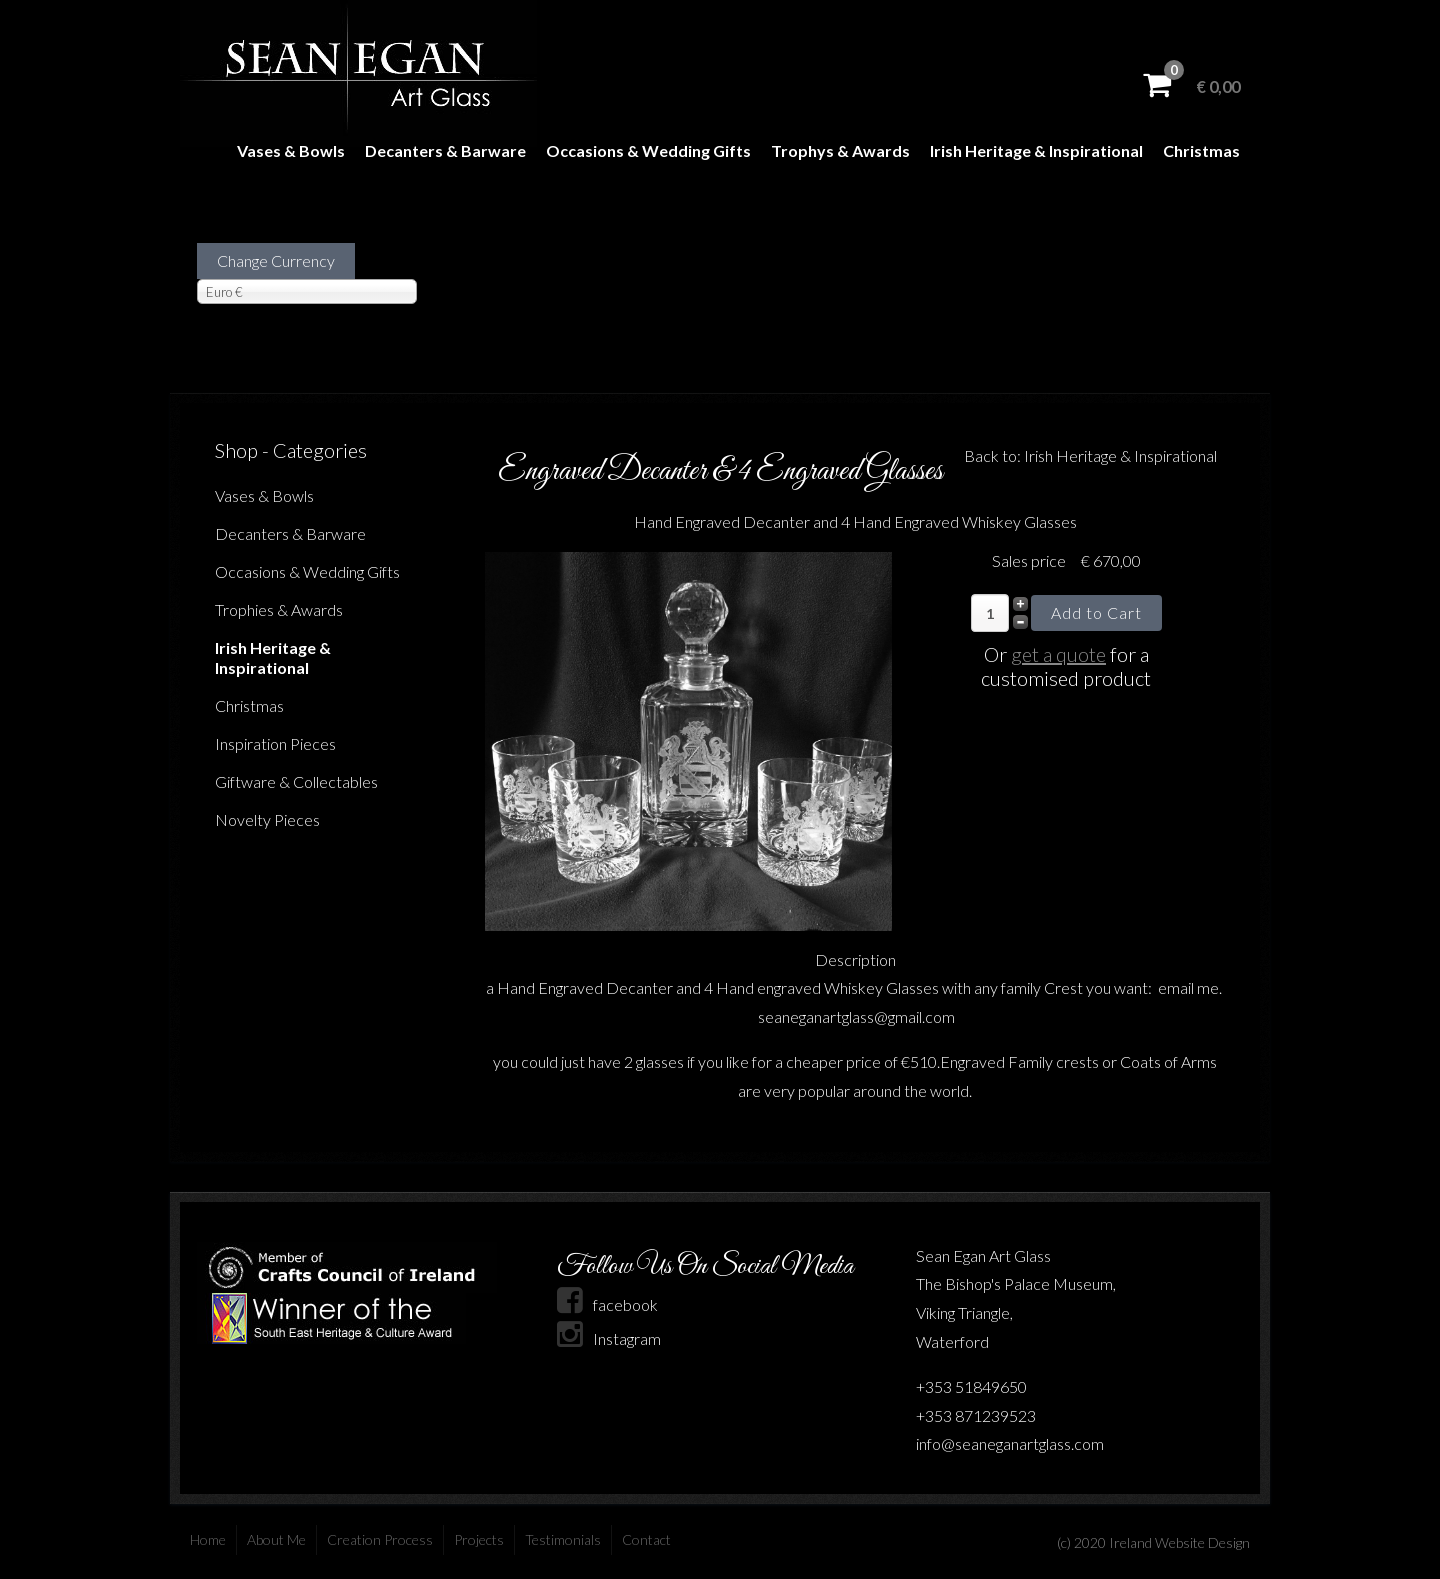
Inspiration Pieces (275, 743)
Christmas (1201, 150)
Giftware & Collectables (296, 781)
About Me (276, 1539)
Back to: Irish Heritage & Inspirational (1090, 455)
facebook (607, 1304)
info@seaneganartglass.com (1010, 1443)
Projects (479, 1539)
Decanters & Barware (445, 150)
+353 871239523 (976, 1415)
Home (208, 1539)
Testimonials (563, 1539)
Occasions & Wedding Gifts (648, 150)
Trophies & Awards (279, 609)
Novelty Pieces (267, 819)
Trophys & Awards (840, 150)
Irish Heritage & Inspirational (1036, 150)
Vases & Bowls (291, 150)
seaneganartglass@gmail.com (856, 1016)
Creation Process (380, 1539)
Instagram (609, 1338)
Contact (646, 1539)
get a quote (1058, 654)
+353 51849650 (971, 1386)
